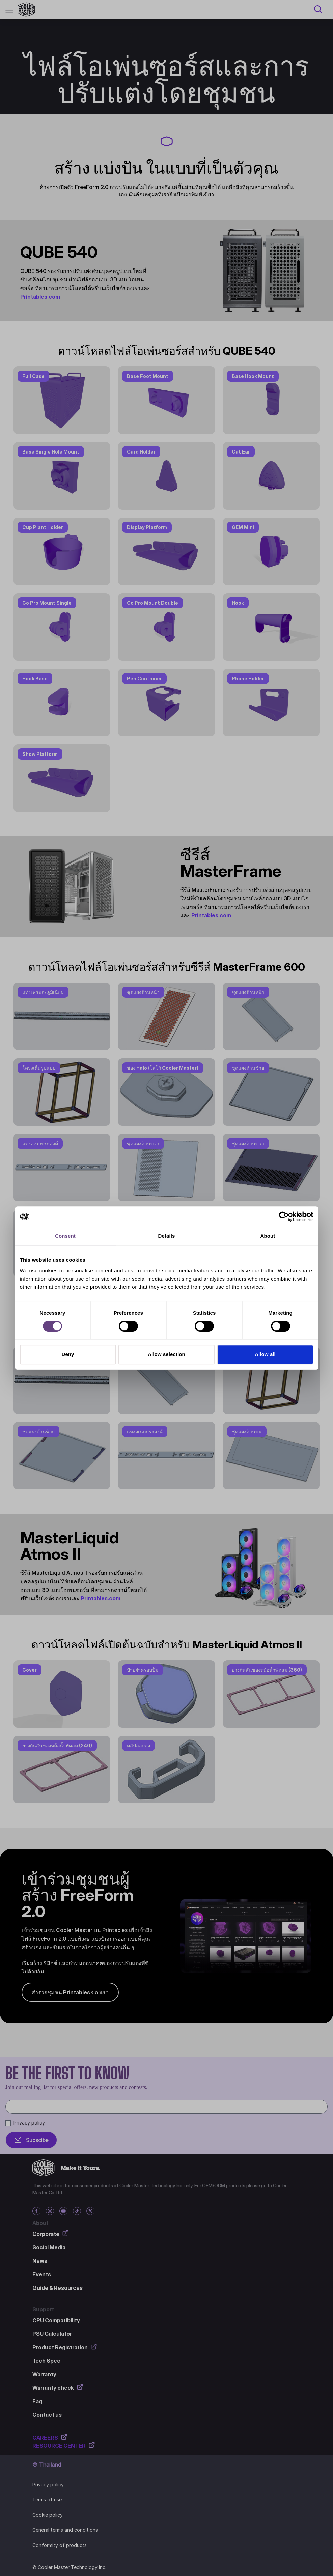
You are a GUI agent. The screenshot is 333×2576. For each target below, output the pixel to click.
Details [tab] (166, 1236)
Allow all (265, 1354)
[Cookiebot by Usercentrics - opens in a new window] (283, 1216)
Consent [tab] (65, 1236)
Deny (67, 1354)
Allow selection (166, 1354)
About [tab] (267, 1236)
